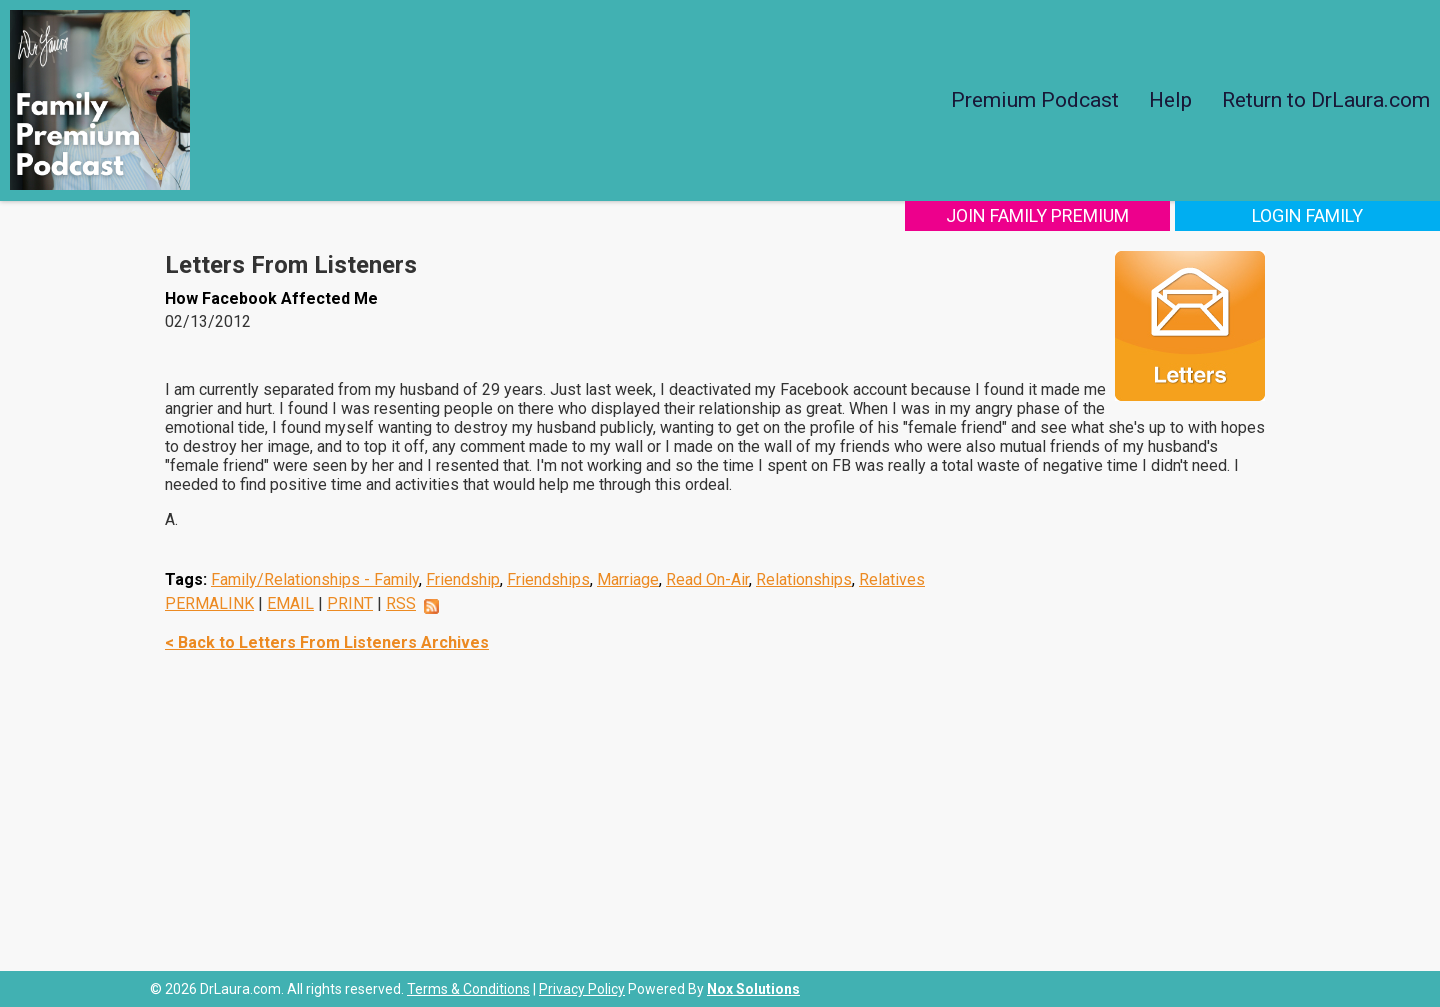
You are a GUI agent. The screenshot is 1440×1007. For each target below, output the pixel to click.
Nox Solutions (753, 989)
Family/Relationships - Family (315, 579)
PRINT (350, 603)
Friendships (548, 579)
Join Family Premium (1037, 215)
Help (1170, 100)
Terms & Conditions (468, 989)
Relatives (892, 579)
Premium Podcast (1035, 100)
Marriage (628, 579)
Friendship (463, 579)
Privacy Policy (582, 989)
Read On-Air (707, 579)
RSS (401, 603)
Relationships (804, 579)
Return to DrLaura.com (1326, 100)
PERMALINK (209, 603)
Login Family (1307, 215)
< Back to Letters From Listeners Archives (327, 642)
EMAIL (290, 603)
